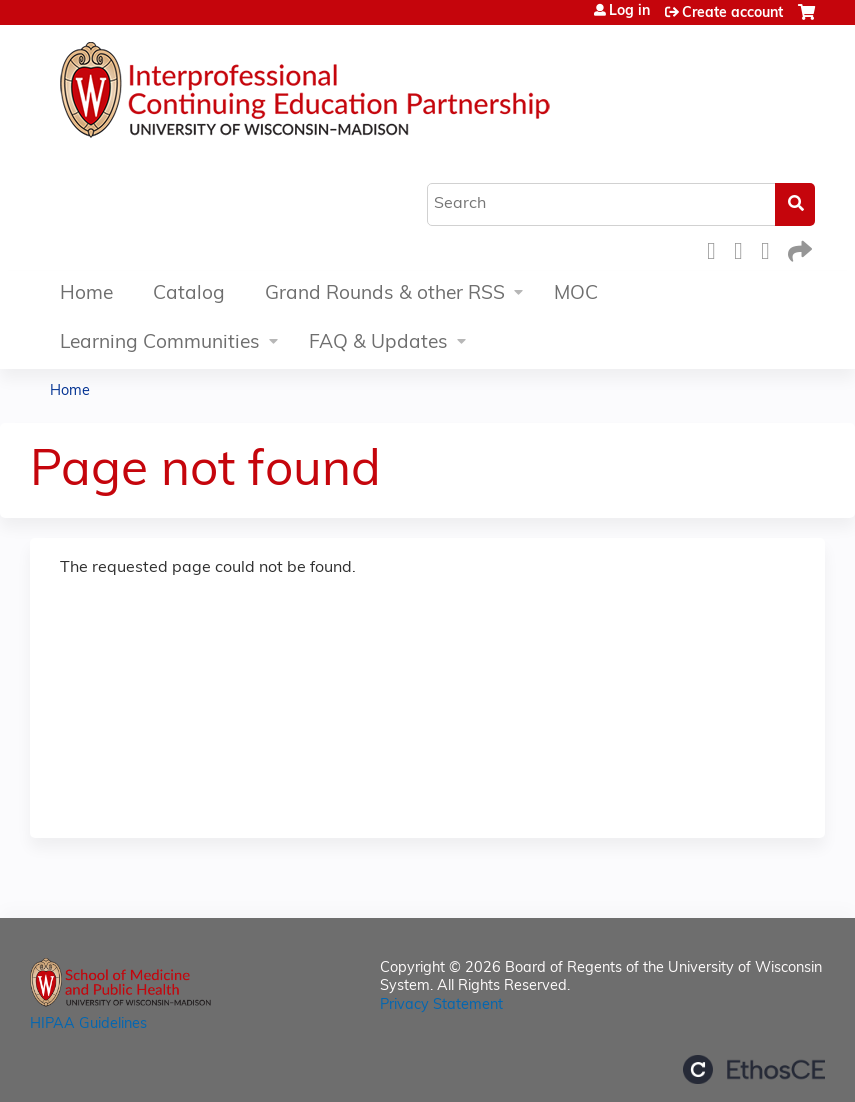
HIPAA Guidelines (88, 1024)
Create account (732, 13)
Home (86, 294)
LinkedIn (771, 248)
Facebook (717, 248)
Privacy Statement (441, 1005)
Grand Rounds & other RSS (385, 294)
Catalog (189, 294)
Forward (798, 248)
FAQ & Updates (378, 343)
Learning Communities (160, 343)
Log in (629, 12)
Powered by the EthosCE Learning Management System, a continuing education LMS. (754, 1069)
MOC (576, 294)
